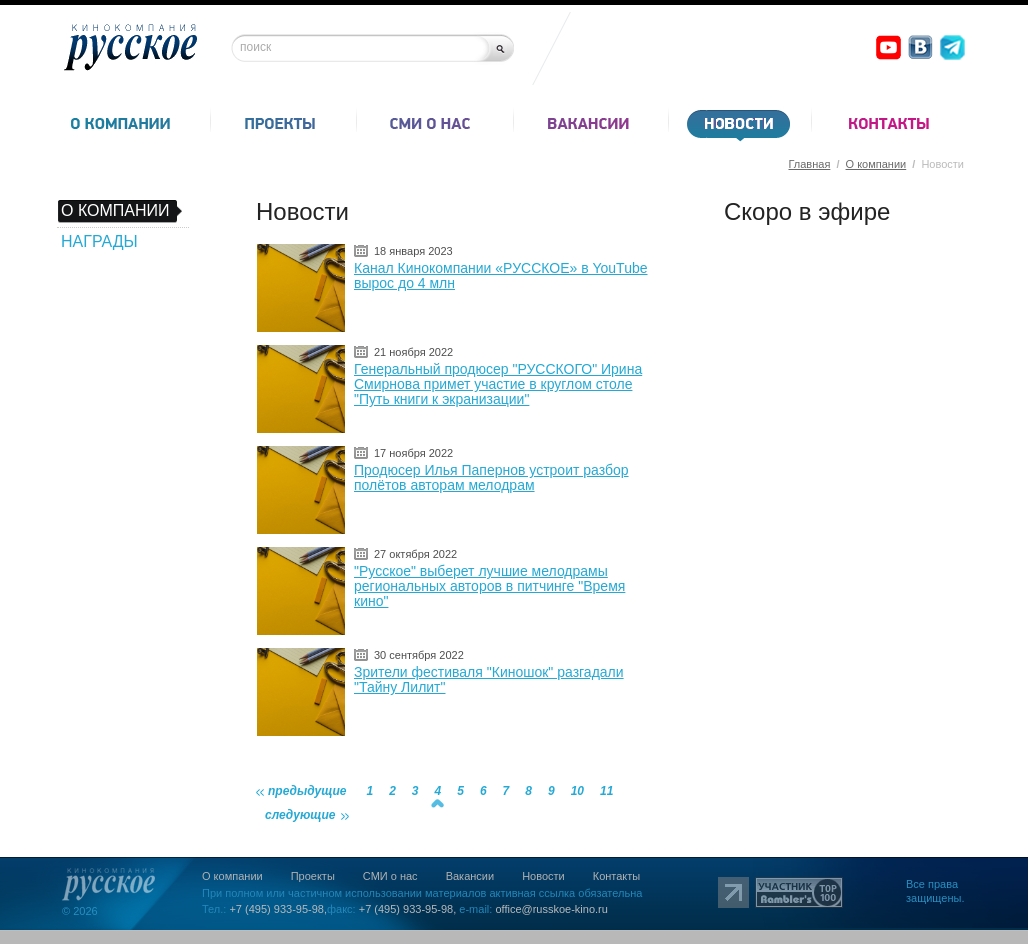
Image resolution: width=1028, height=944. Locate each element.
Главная (809, 164)
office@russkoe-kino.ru (551, 909)
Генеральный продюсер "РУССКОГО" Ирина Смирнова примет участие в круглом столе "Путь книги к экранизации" (498, 384)
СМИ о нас (390, 876)
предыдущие (307, 791)
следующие (300, 815)
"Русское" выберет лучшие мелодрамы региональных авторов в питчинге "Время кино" (489, 586)
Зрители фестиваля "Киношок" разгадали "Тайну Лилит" (489, 679)
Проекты (313, 876)
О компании (876, 164)
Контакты (617, 876)
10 (577, 791)
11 (606, 791)
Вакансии (470, 876)
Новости (543, 876)
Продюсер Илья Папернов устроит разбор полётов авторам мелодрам (491, 477)
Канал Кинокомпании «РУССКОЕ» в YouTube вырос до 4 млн (501, 275)
